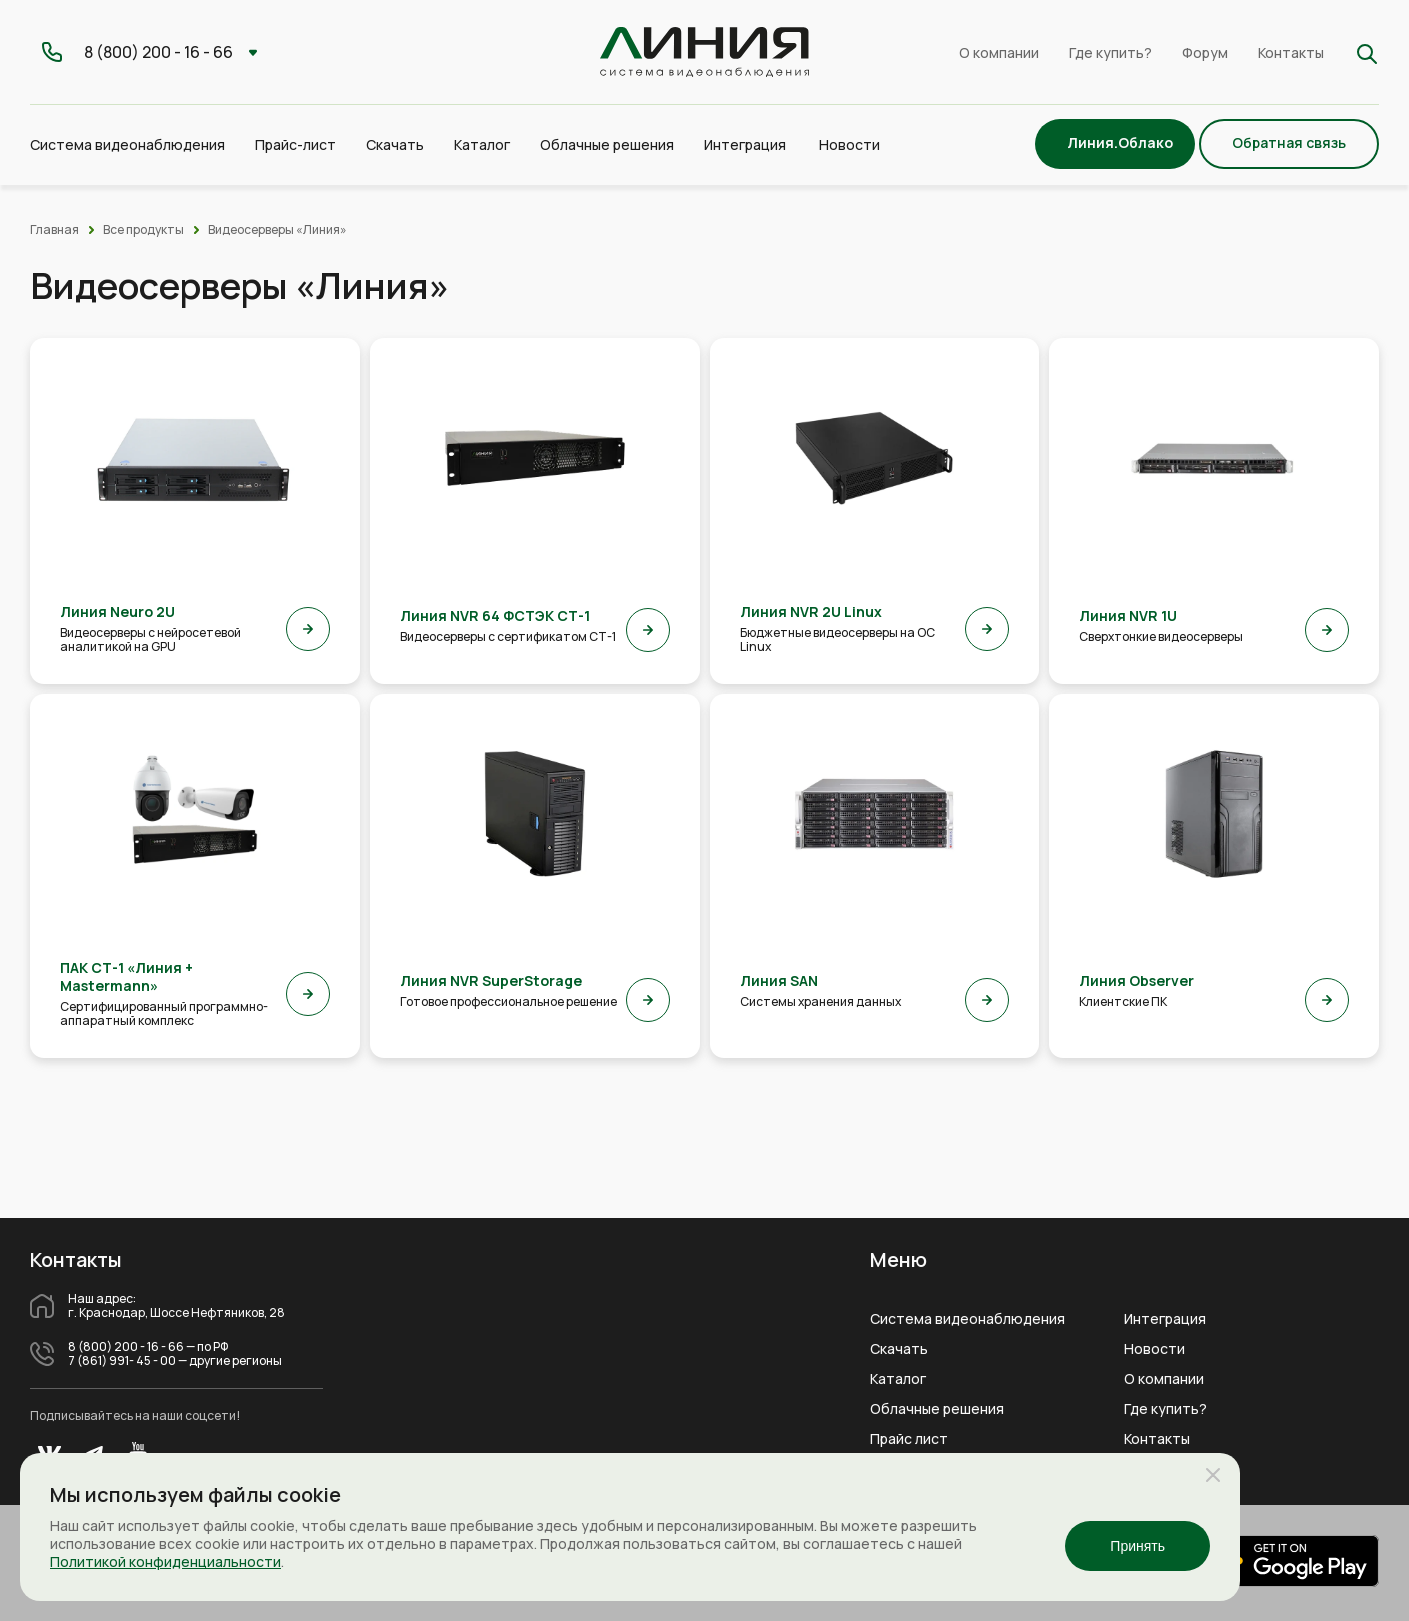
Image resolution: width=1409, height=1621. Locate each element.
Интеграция (1165, 1319)
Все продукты (143, 229)
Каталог (898, 1379)
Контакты (1291, 52)
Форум (1205, 52)
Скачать (395, 144)
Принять (1137, 1546)
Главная (54, 229)
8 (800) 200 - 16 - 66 (126, 1347)
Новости (849, 144)
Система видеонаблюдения (967, 1319)
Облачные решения (937, 1409)
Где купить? (1110, 52)
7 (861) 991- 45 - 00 (122, 1361)
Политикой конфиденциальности (165, 1561)
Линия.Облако (1120, 142)
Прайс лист (909, 1439)
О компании (999, 52)
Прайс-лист (295, 144)
